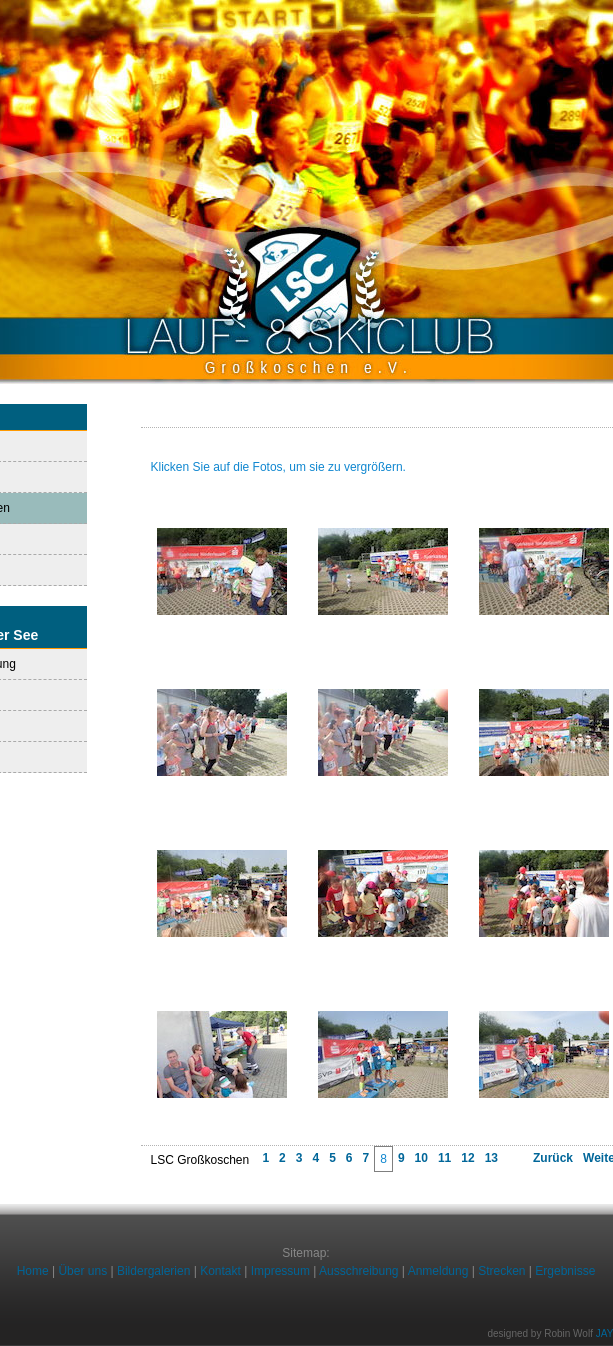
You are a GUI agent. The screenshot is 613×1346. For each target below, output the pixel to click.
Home (33, 1271)
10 (421, 1158)
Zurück (553, 1158)
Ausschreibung (358, 1271)
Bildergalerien (153, 1271)
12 (467, 1158)
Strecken (501, 1271)
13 (491, 1158)
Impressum (280, 1271)
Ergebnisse (565, 1271)
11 (444, 1158)
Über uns (82, 1271)
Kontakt (220, 1271)
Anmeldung (438, 1271)
